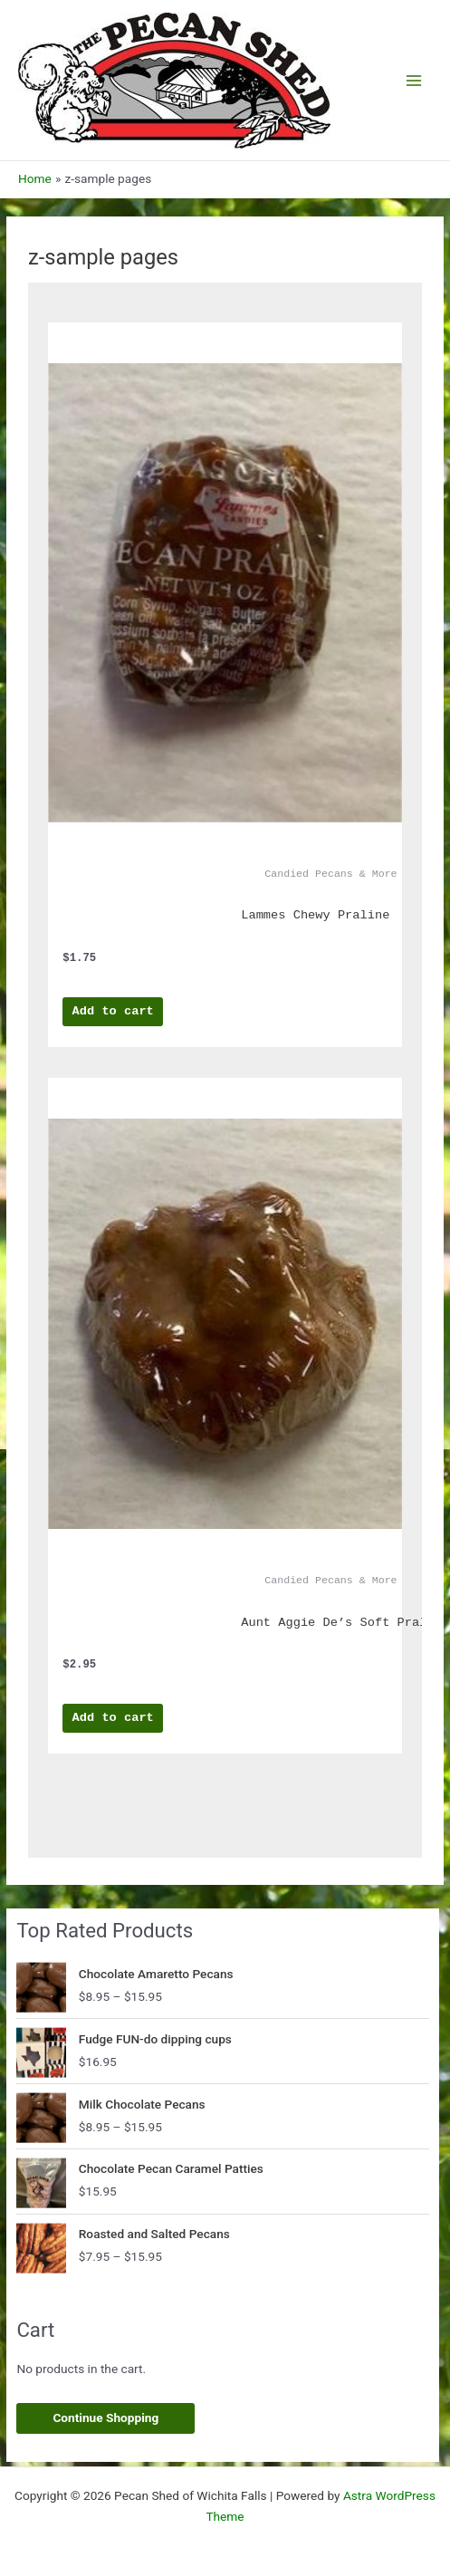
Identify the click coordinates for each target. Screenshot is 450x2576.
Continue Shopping (105, 2417)
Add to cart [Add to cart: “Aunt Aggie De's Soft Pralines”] (113, 1718)
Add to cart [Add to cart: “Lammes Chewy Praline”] (113, 1011)
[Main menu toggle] (414, 80)
